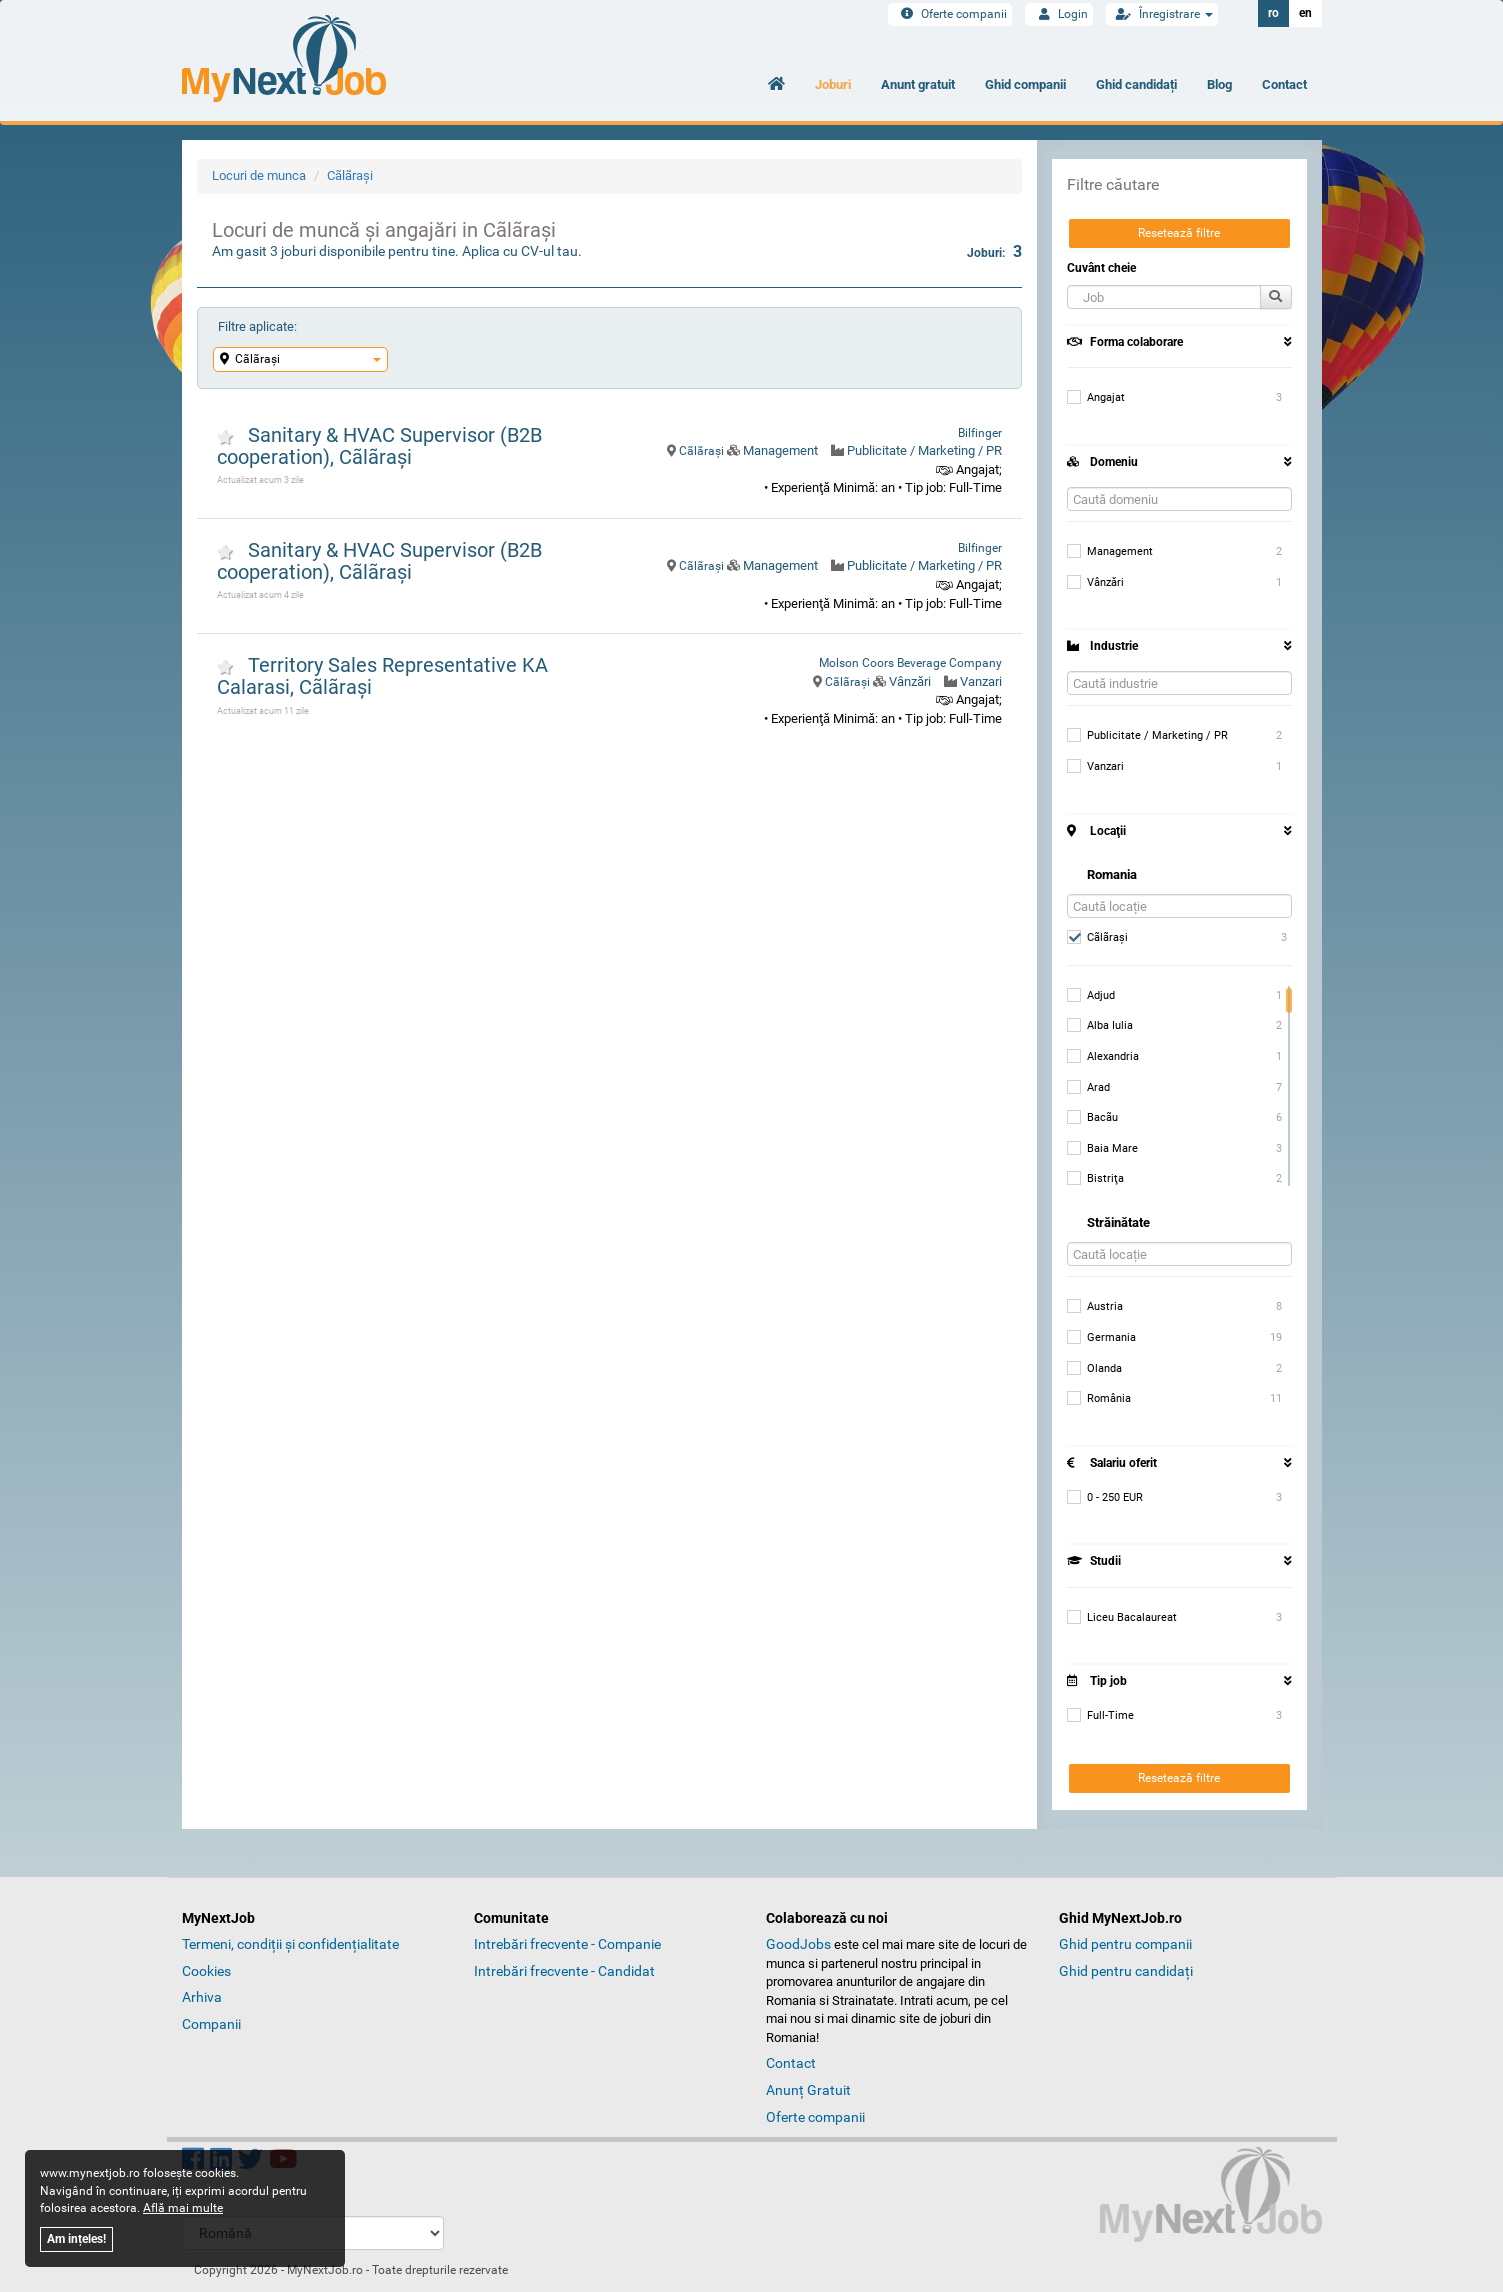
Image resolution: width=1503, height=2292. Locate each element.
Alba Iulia (1100, 1026)
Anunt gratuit (918, 84)
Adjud (1091, 996)
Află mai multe (183, 2208)
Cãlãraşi (350, 175)
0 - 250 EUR (1105, 1498)
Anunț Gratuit (808, 2090)
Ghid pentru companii (1125, 1944)
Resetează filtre (1179, 233)
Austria (1095, 1307)
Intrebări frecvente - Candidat (564, 1971)
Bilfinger (980, 433)
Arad (1088, 1088)
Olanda (1094, 1369)
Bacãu (1092, 1118)
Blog (1219, 84)
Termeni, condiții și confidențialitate (290, 1944)
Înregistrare (1162, 14)
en (1305, 13)
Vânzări (910, 681)
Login (1059, 14)
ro (1273, 13)
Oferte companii (950, 14)
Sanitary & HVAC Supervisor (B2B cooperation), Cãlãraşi (379, 446)
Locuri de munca (259, 175)
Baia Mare (1102, 1149)
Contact (1284, 84)
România (1099, 1399)
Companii (211, 2024)
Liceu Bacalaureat (1122, 1618)
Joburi (833, 84)
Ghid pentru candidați (1126, 1971)
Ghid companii (1025, 84)
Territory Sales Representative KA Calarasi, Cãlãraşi (382, 676)
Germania (1101, 1338)
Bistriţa (1095, 1179)
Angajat (1096, 398)
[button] (1164, 297)
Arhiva (202, 1997)
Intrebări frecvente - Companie (567, 1944)
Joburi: (994, 251)
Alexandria (1103, 1057)
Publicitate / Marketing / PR (924, 450)
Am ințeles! (76, 2239)
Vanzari (981, 681)
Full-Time (1100, 1716)
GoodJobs (798, 1944)
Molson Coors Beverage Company (910, 663)
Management (780, 450)
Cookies (206, 1971)
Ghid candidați (1136, 84)
